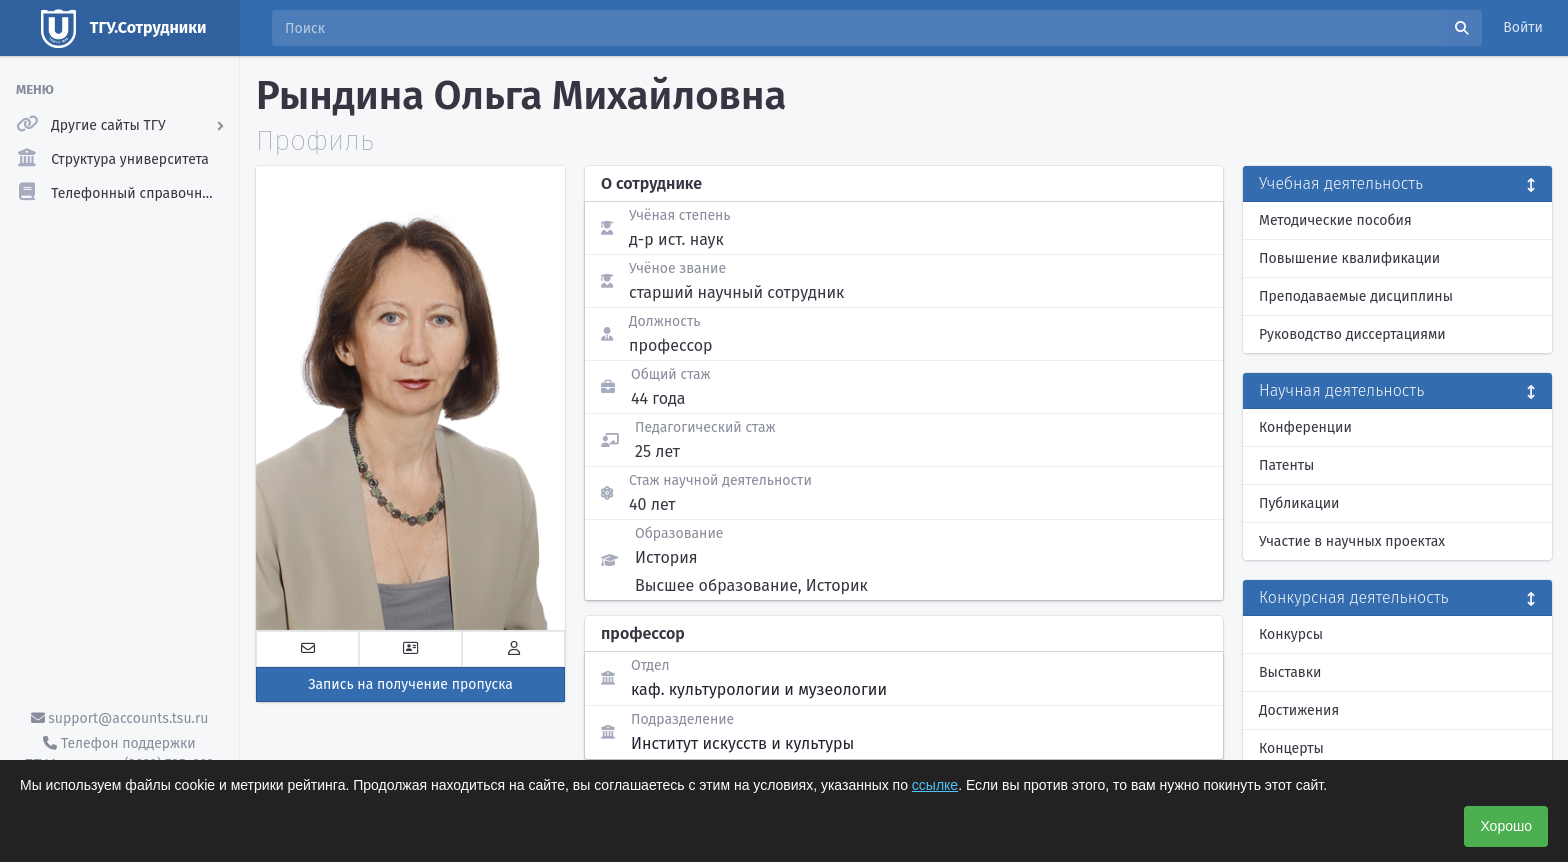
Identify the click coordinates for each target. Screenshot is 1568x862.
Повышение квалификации (1349, 258)
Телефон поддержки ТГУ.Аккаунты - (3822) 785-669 (119, 754)
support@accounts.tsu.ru (120, 718)
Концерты (1291, 748)
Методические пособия (1335, 220)
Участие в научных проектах (1352, 541)
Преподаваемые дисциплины (1356, 296)
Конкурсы (1291, 634)
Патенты (1286, 465)
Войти (1523, 27)
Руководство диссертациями (1352, 334)
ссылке (935, 785)
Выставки (1290, 672)
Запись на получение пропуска (410, 684)
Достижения (1299, 710)
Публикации (1299, 503)
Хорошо (1506, 826)
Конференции (1305, 427)
